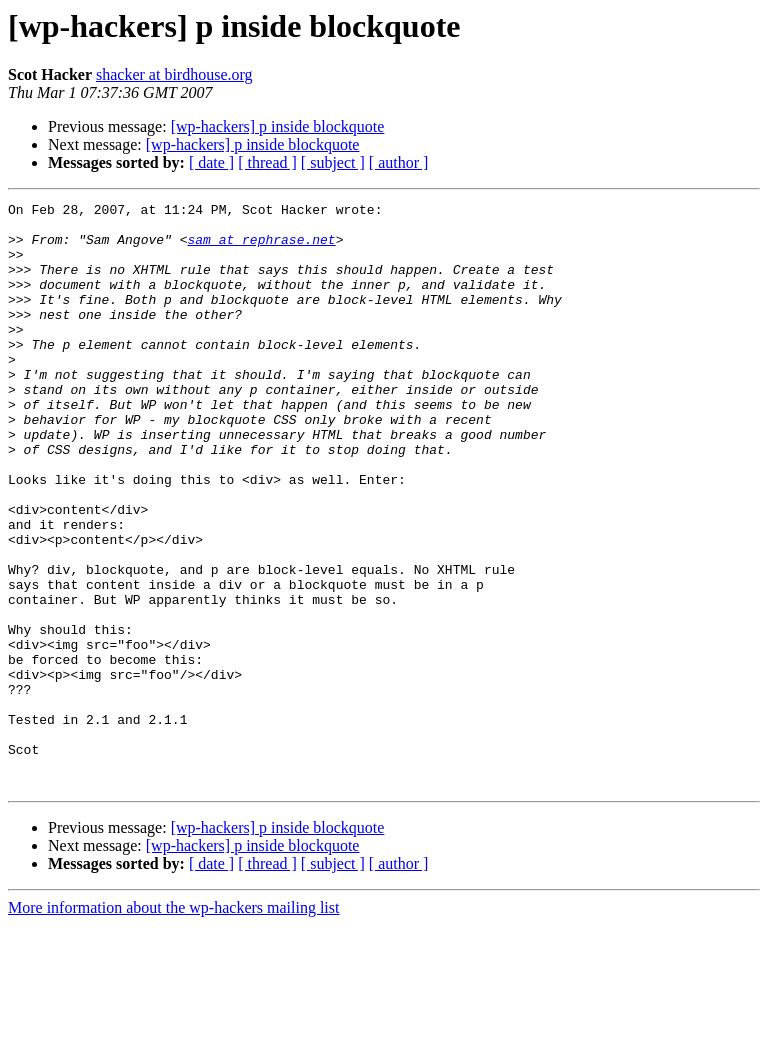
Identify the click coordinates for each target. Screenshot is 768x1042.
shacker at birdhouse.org (174, 74)
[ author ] (399, 162)
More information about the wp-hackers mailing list (173, 1024)
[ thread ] (267, 162)
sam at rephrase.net (261, 248)
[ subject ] (333, 162)
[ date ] (211, 162)
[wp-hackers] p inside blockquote (278, 126)
